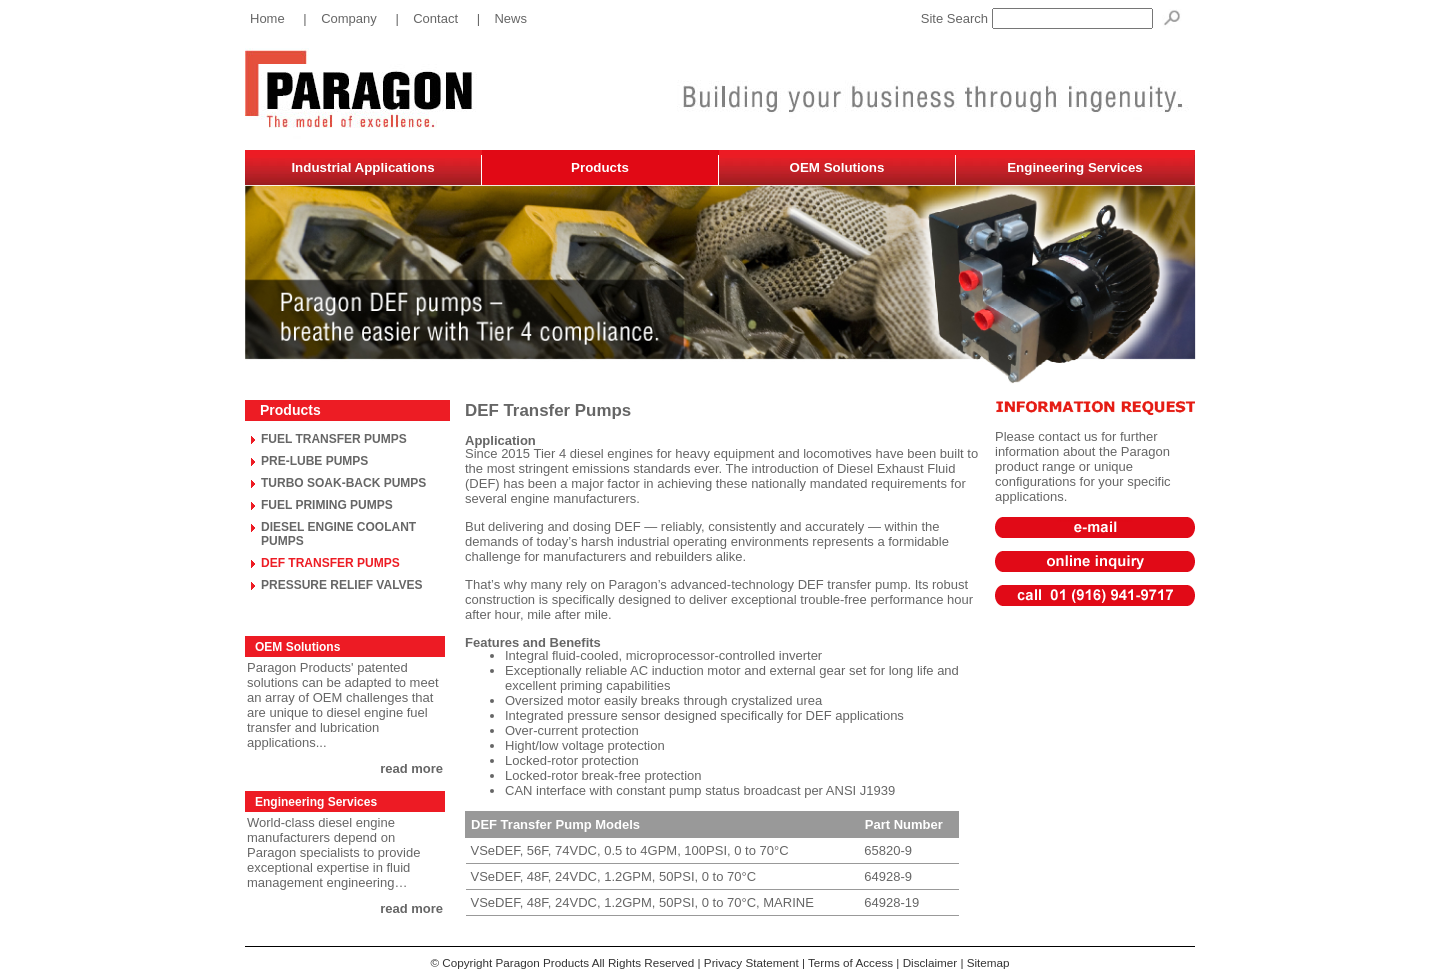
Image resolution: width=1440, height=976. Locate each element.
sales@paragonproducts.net (1094, 520)
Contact (435, 18)
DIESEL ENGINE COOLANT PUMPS (338, 534)
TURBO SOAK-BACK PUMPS (343, 483)
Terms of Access (850, 962)
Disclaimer (930, 962)
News (510, 18)
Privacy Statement (751, 962)
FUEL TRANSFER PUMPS (334, 439)
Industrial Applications (362, 167)
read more (411, 768)
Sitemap (988, 962)
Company (349, 18)
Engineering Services (1075, 167)
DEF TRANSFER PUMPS (330, 563)
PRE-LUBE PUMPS (314, 461)
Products (600, 167)
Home (267, 18)
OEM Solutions (837, 167)
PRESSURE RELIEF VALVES (342, 585)
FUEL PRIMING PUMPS (327, 505)
